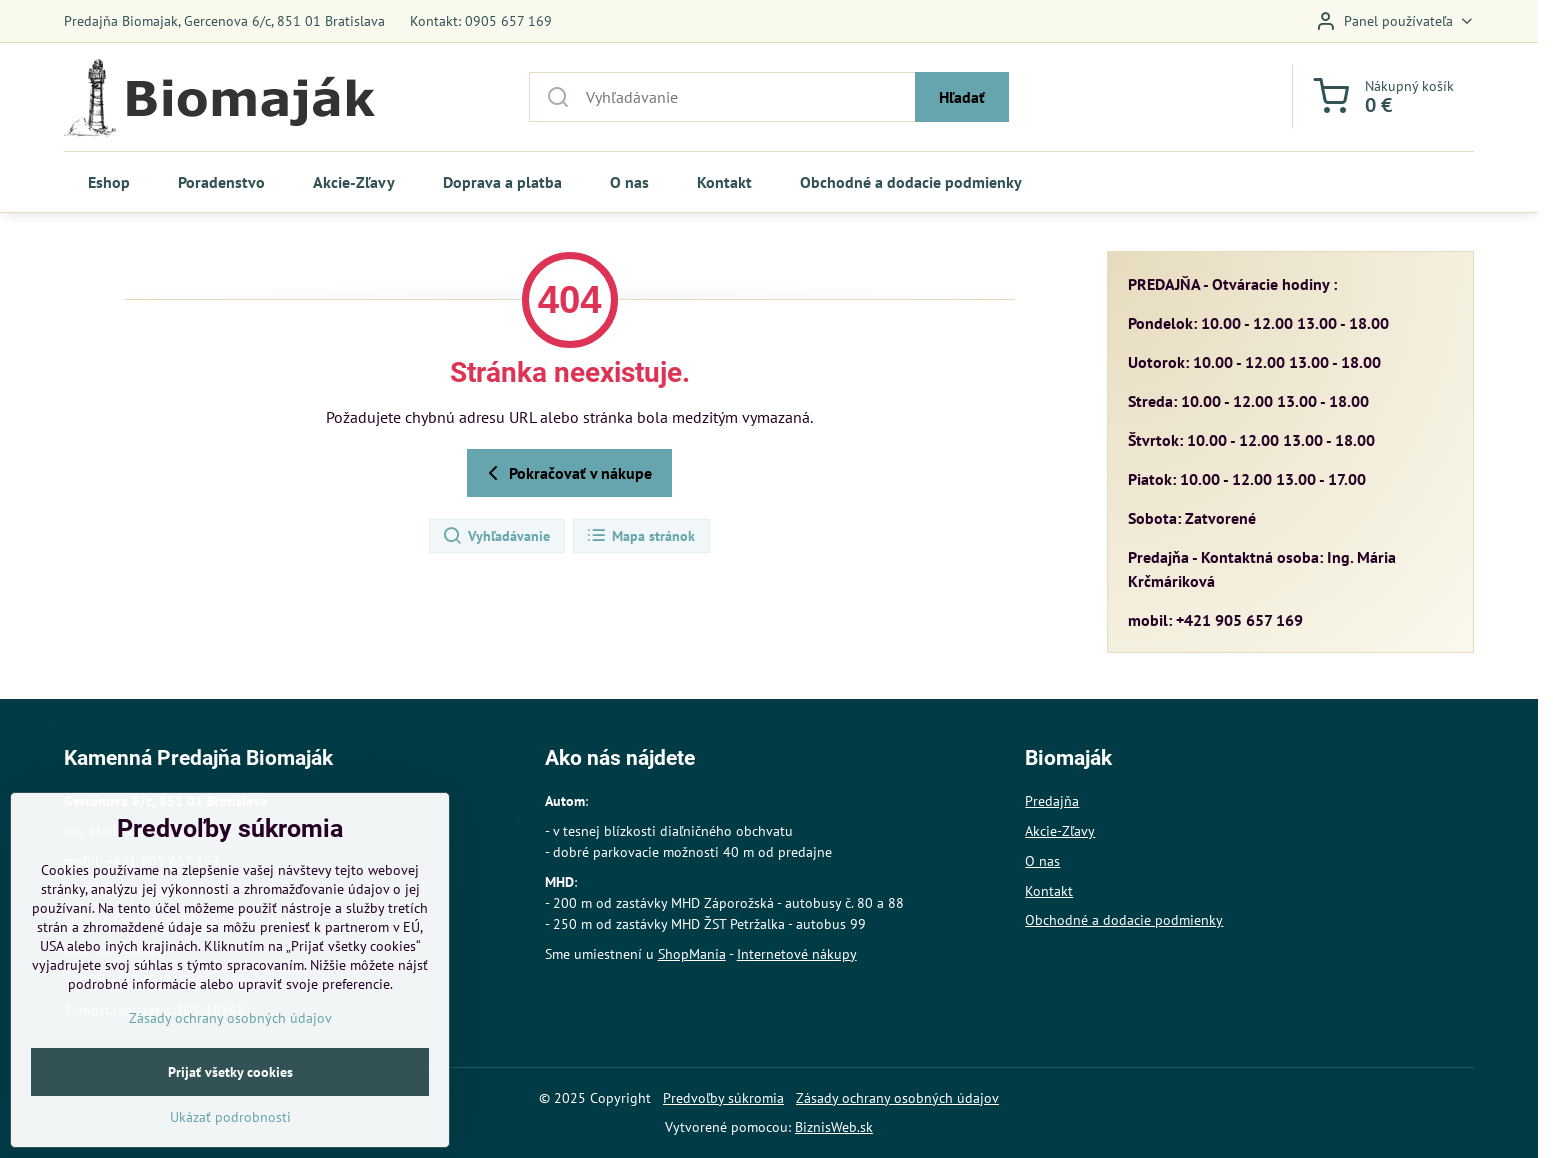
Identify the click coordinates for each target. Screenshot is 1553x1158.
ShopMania (692, 954)
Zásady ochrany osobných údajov (897, 1098)
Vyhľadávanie (496, 536)
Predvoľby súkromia (723, 1098)
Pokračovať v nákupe (566, 473)
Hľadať (962, 97)
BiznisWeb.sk (834, 1127)
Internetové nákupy (797, 954)
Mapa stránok (640, 536)
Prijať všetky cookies (230, 1123)
